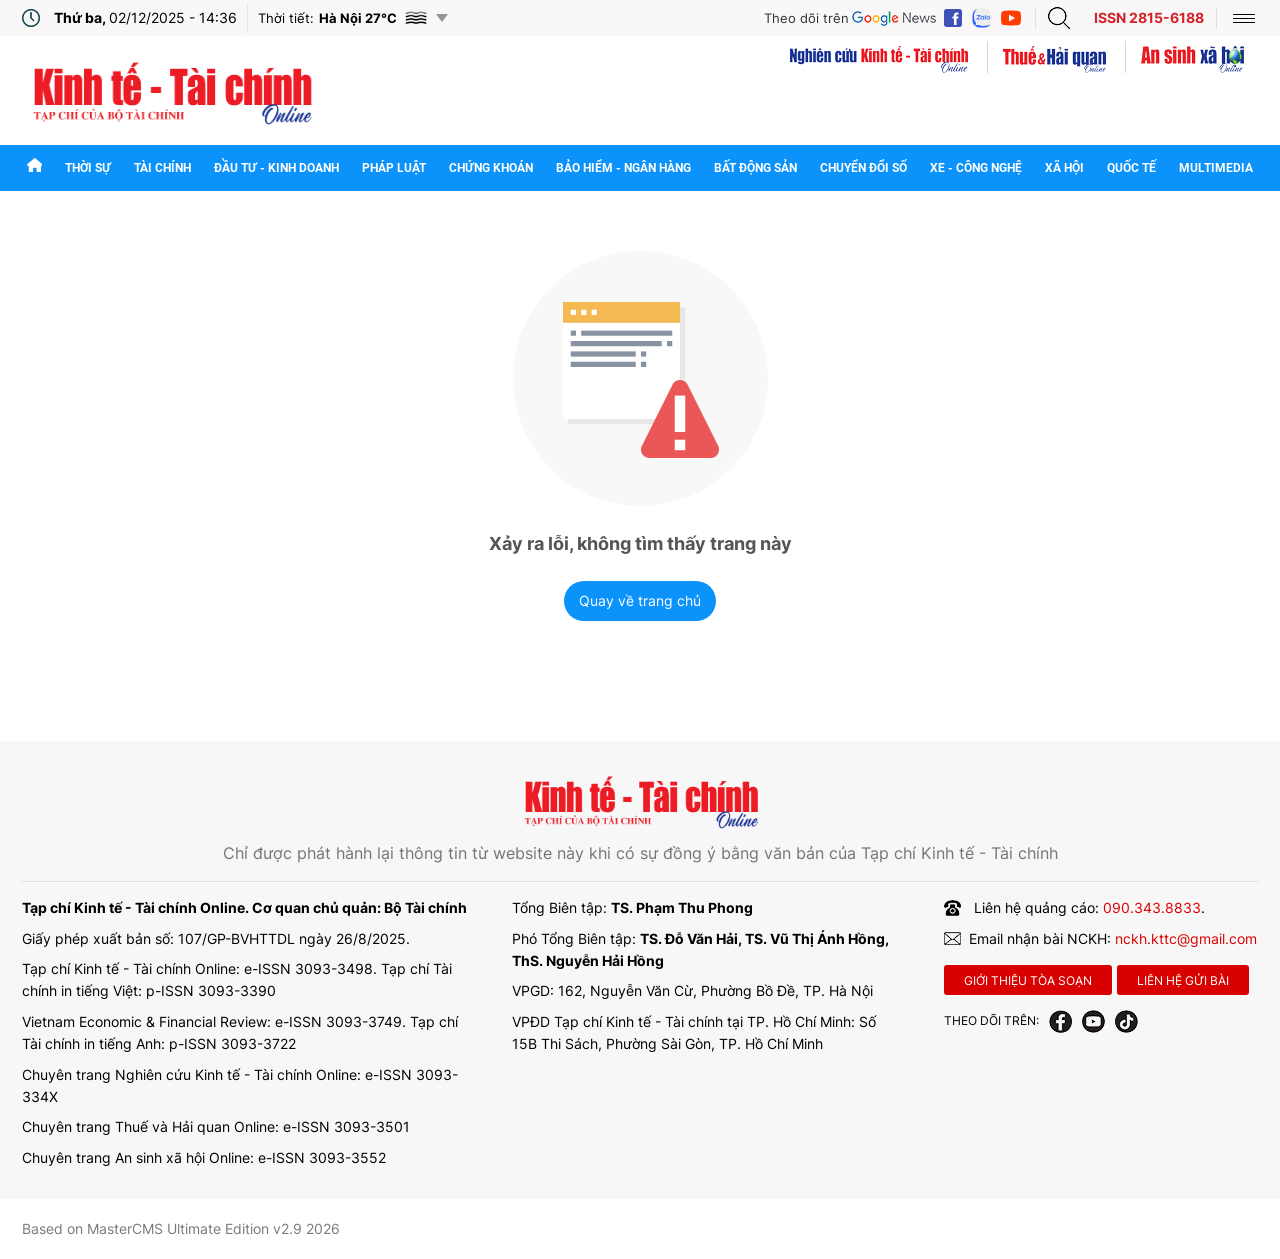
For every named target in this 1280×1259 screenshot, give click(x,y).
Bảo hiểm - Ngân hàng (623, 168)
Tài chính (162, 168)
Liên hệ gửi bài (1183, 980)
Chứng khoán (491, 168)
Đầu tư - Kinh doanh (276, 168)
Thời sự (88, 168)
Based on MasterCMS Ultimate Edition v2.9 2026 (181, 1228)
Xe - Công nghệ (976, 168)
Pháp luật (394, 168)
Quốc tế (1131, 168)
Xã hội (1064, 168)
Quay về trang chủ (640, 600)
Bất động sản (755, 168)
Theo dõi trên (806, 18)
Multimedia (1216, 168)
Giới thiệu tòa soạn (1028, 980)
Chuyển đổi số (863, 168)
